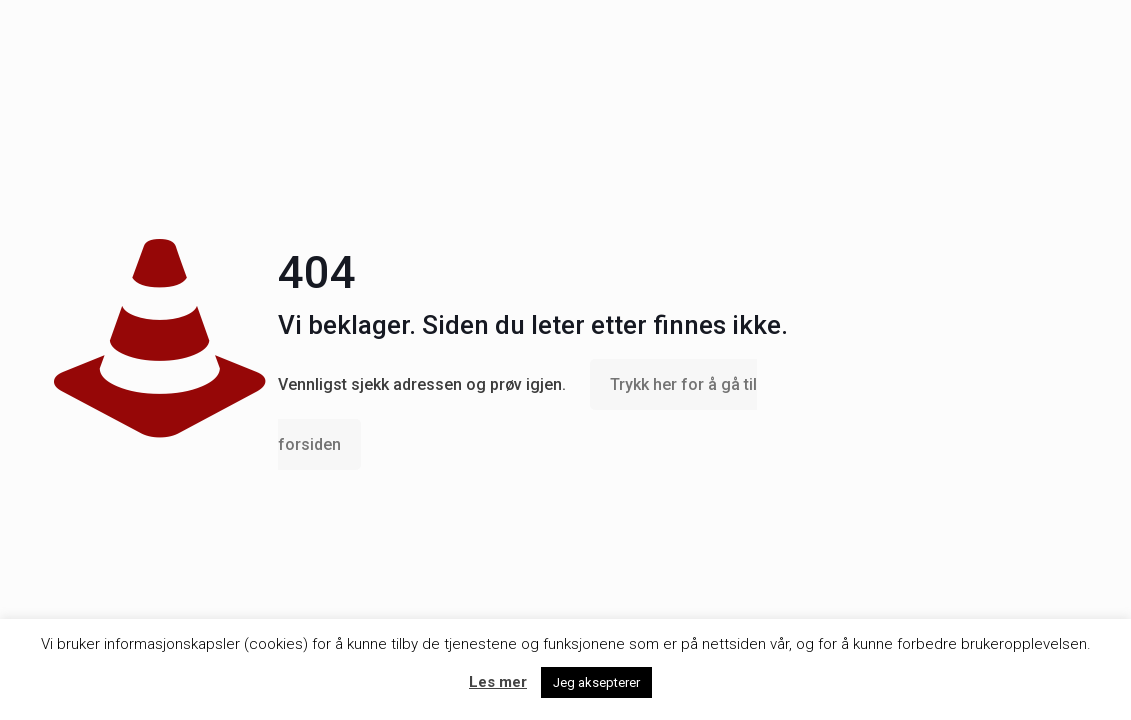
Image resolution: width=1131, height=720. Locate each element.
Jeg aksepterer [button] (596, 682)
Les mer (498, 682)
